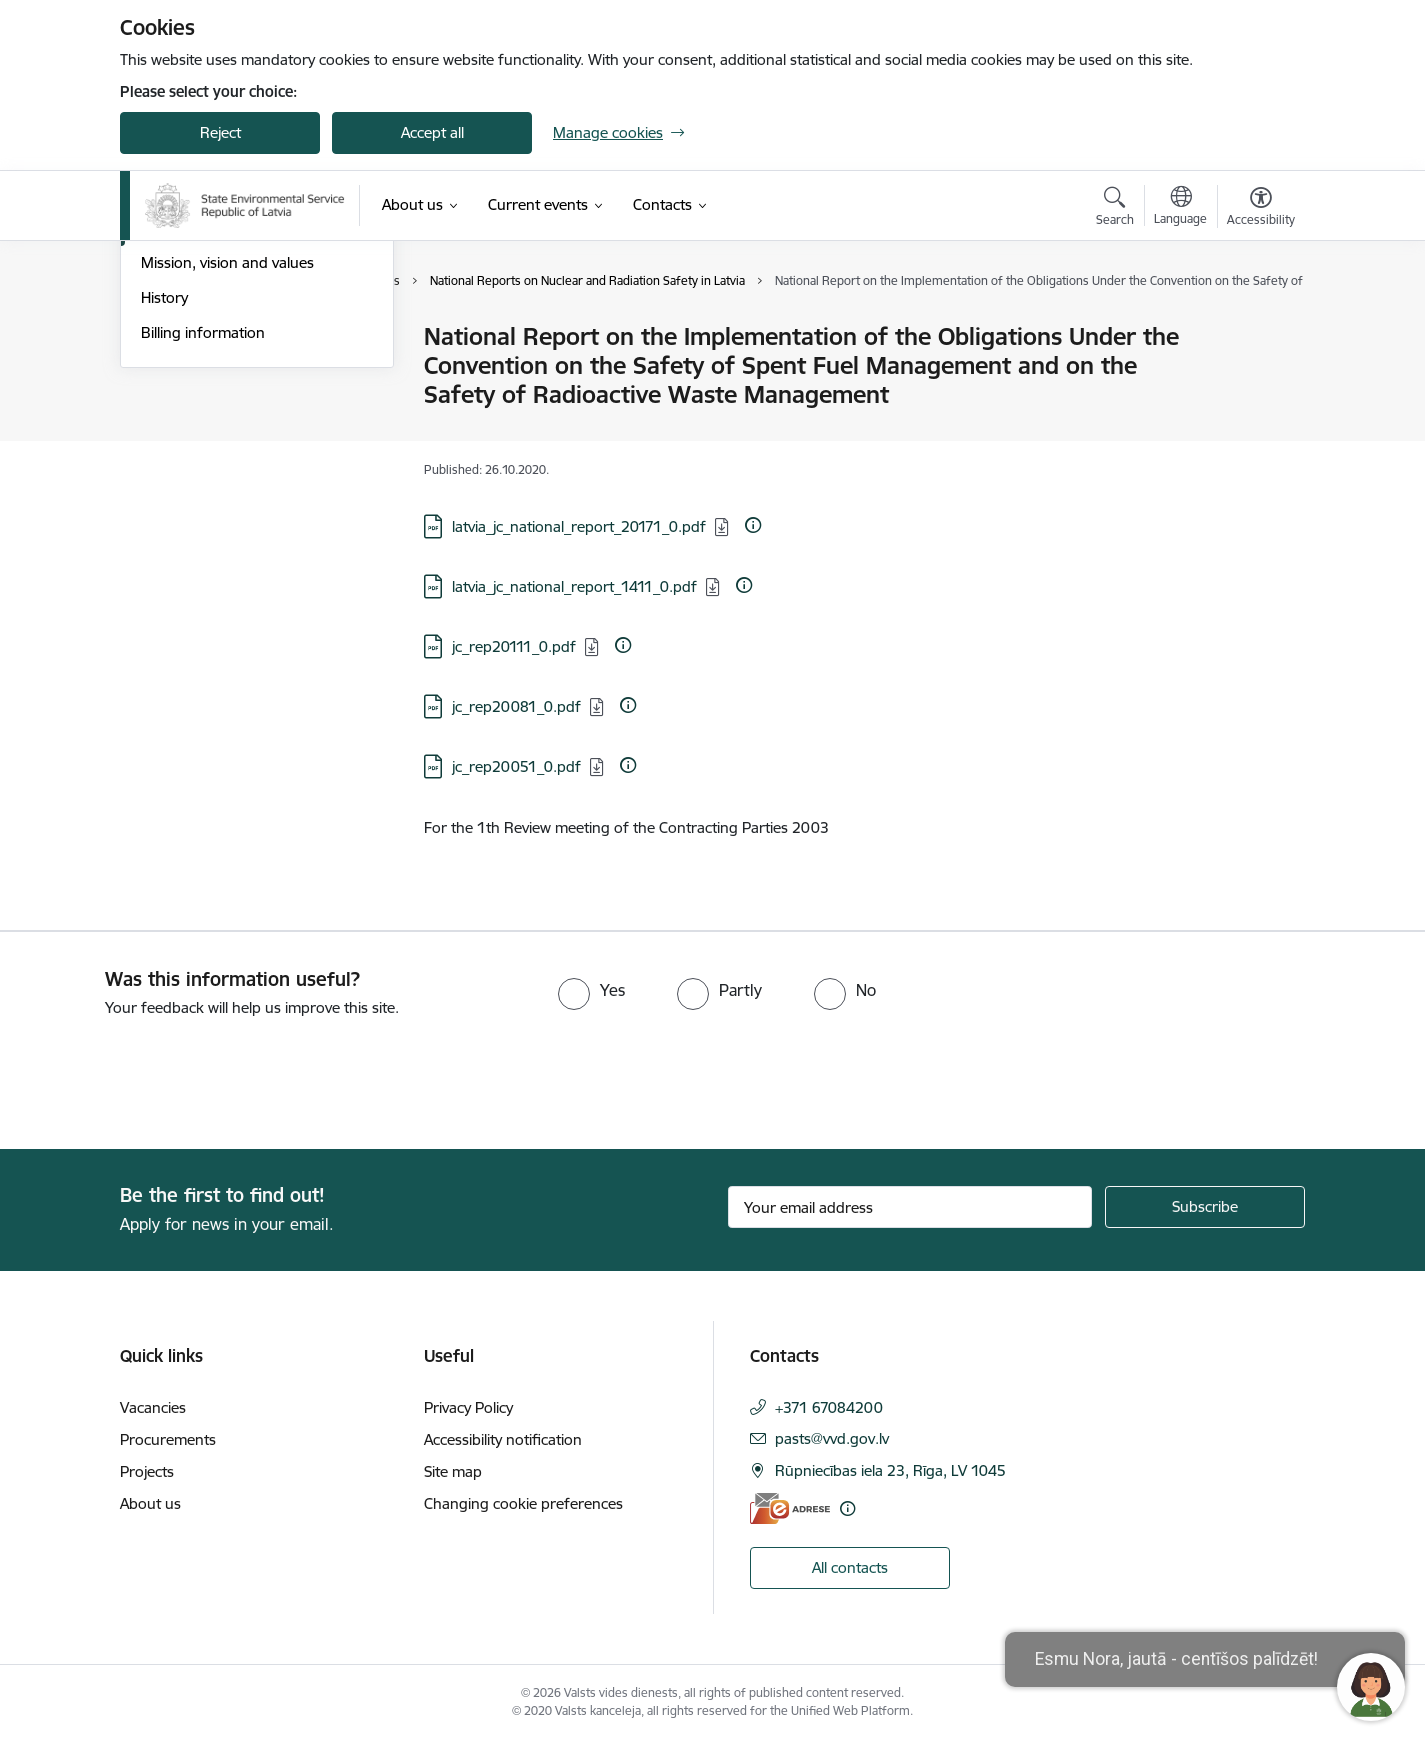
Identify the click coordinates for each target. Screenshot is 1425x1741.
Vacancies (153, 1407)
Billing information (203, 546)
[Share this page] (1256, 378)
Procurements (168, 1439)
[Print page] (1256, 328)
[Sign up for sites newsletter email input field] (910, 1207)
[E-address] (790, 1508)
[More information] (753, 525)
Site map (453, 1471)
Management (186, 337)
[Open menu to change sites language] (1180, 208)
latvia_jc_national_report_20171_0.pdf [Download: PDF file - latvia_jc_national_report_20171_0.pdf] (579, 526)
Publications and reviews (223, 442)
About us (150, 1503)
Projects (147, 1471)
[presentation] (167, 1075)
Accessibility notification (503, 1439)
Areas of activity (194, 407)
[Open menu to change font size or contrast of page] (1261, 209)
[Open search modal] (1115, 209)
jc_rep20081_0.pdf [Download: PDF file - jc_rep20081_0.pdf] (516, 706)
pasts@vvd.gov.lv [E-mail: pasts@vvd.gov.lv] (832, 1438)
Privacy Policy (468, 1407)
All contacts (850, 1567)
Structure (172, 372)
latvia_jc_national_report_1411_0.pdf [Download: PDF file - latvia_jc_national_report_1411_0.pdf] (574, 586)
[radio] (591, 990)
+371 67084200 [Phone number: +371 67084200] (829, 1407)
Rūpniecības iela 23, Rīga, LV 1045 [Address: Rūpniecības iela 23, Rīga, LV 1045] (890, 1470)
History (164, 511)
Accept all (432, 132)
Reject (220, 132)
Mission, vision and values (227, 476)
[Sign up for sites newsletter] (1205, 1207)
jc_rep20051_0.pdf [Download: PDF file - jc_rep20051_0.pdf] (516, 766)
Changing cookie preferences (523, 1503)
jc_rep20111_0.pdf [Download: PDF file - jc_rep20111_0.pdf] (514, 646)
